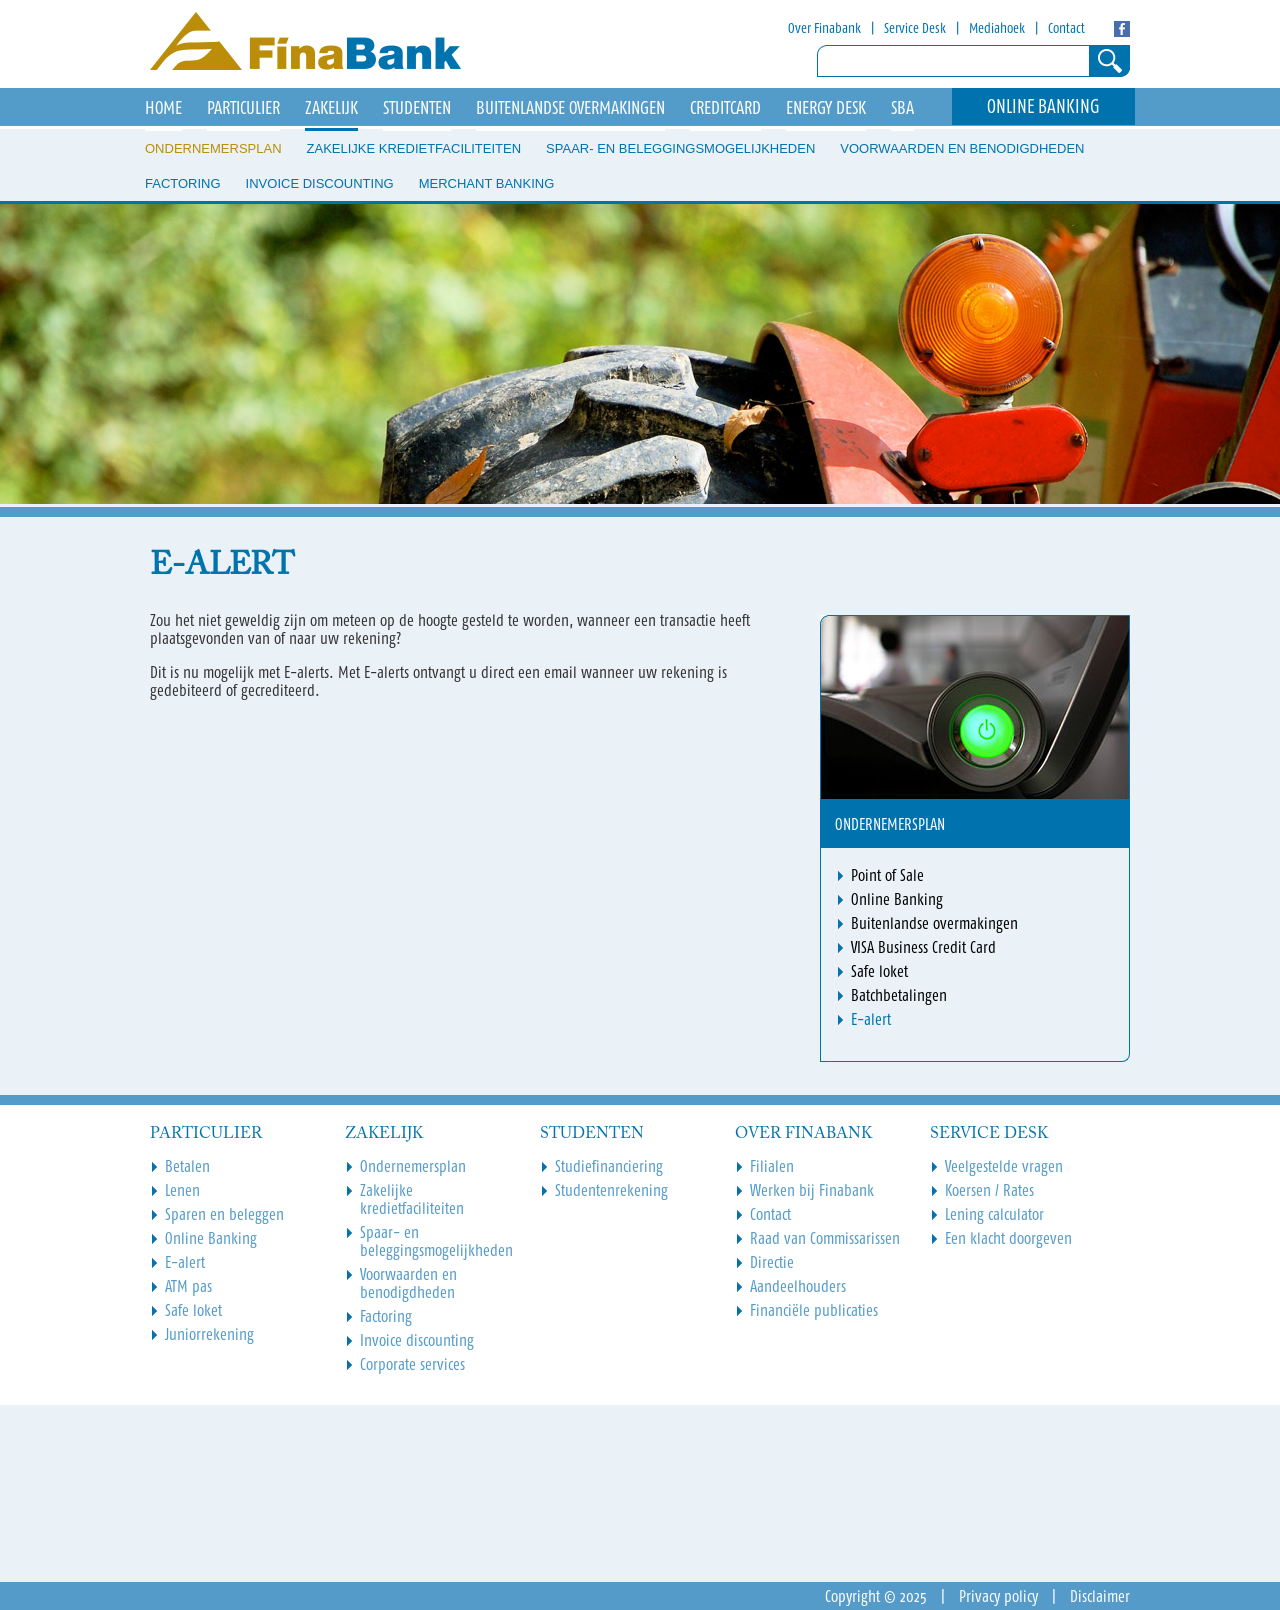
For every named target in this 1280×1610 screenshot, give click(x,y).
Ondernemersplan (213, 148)
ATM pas (188, 1286)
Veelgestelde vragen (1004, 1166)
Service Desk (915, 28)
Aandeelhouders (798, 1286)
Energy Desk (826, 108)
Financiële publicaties (814, 1310)
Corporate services (412, 1364)
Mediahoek (997, 28)
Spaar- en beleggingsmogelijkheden (680, 148)
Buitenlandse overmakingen (570, 108)
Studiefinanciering (609, 1166)
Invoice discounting (320, 183)
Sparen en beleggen (224, 1214)
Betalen (187, 1166)
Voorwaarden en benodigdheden (962, 148)
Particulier (243, 108)
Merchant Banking (487, 183)
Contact (1066, 28)
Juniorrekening (209, 1334)
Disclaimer (1100, 1596)
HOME (163, 108)
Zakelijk (331, 108)
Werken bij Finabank (812, 1190)
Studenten (417, 108)
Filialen (772, 1166)
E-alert (185, 1262)
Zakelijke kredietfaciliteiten (414, 148)
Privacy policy (998, 1596)
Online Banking (1043, 106)
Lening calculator (994, 1214)
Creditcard (725, 108)
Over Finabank (824, 28)
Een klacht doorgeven (1008, 1238)
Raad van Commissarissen (825, 1238)
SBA (902, 108)
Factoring (183, 183)
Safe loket (193, 1310)
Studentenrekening (611, 1190)
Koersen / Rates (989, 1190)
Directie (772, 1262)
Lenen (182, 1190)
